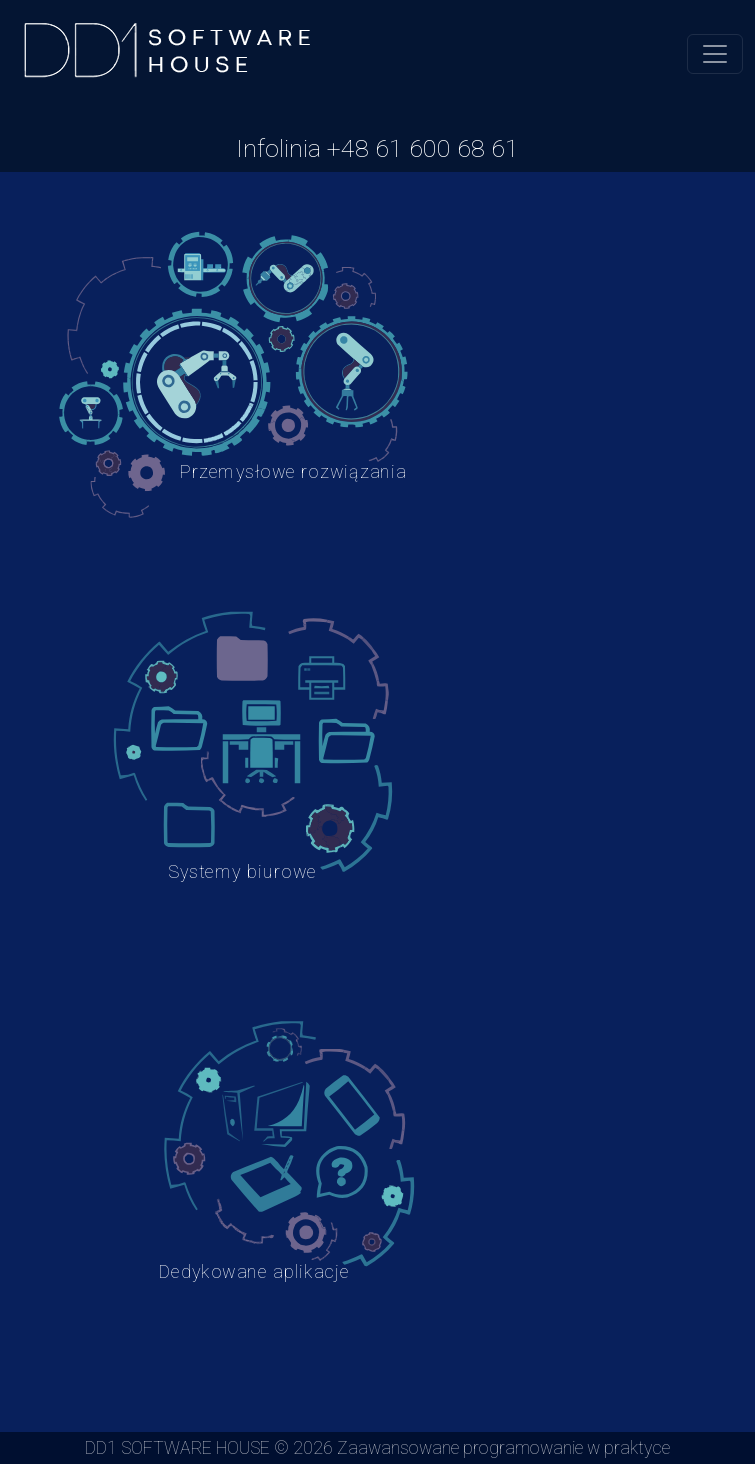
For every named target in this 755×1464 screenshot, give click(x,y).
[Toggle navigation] (715, 54)
